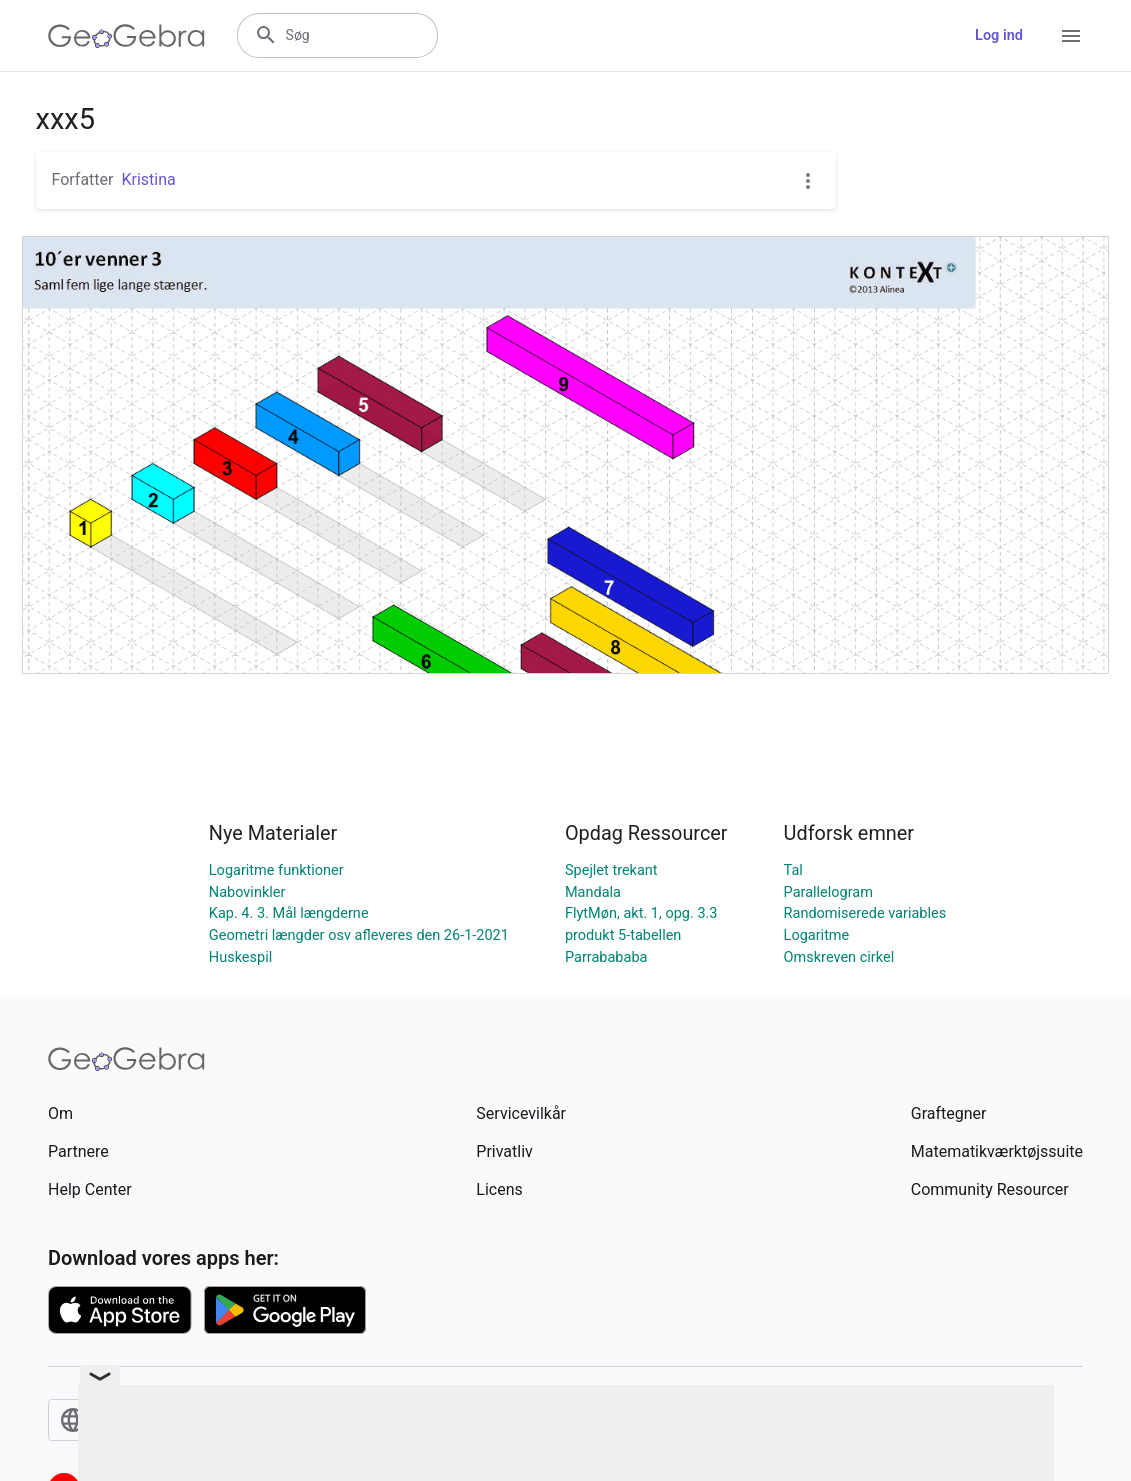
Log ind (999, 35)
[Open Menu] (1071, 36)
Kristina (148, 179)
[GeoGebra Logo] (126, 36)
